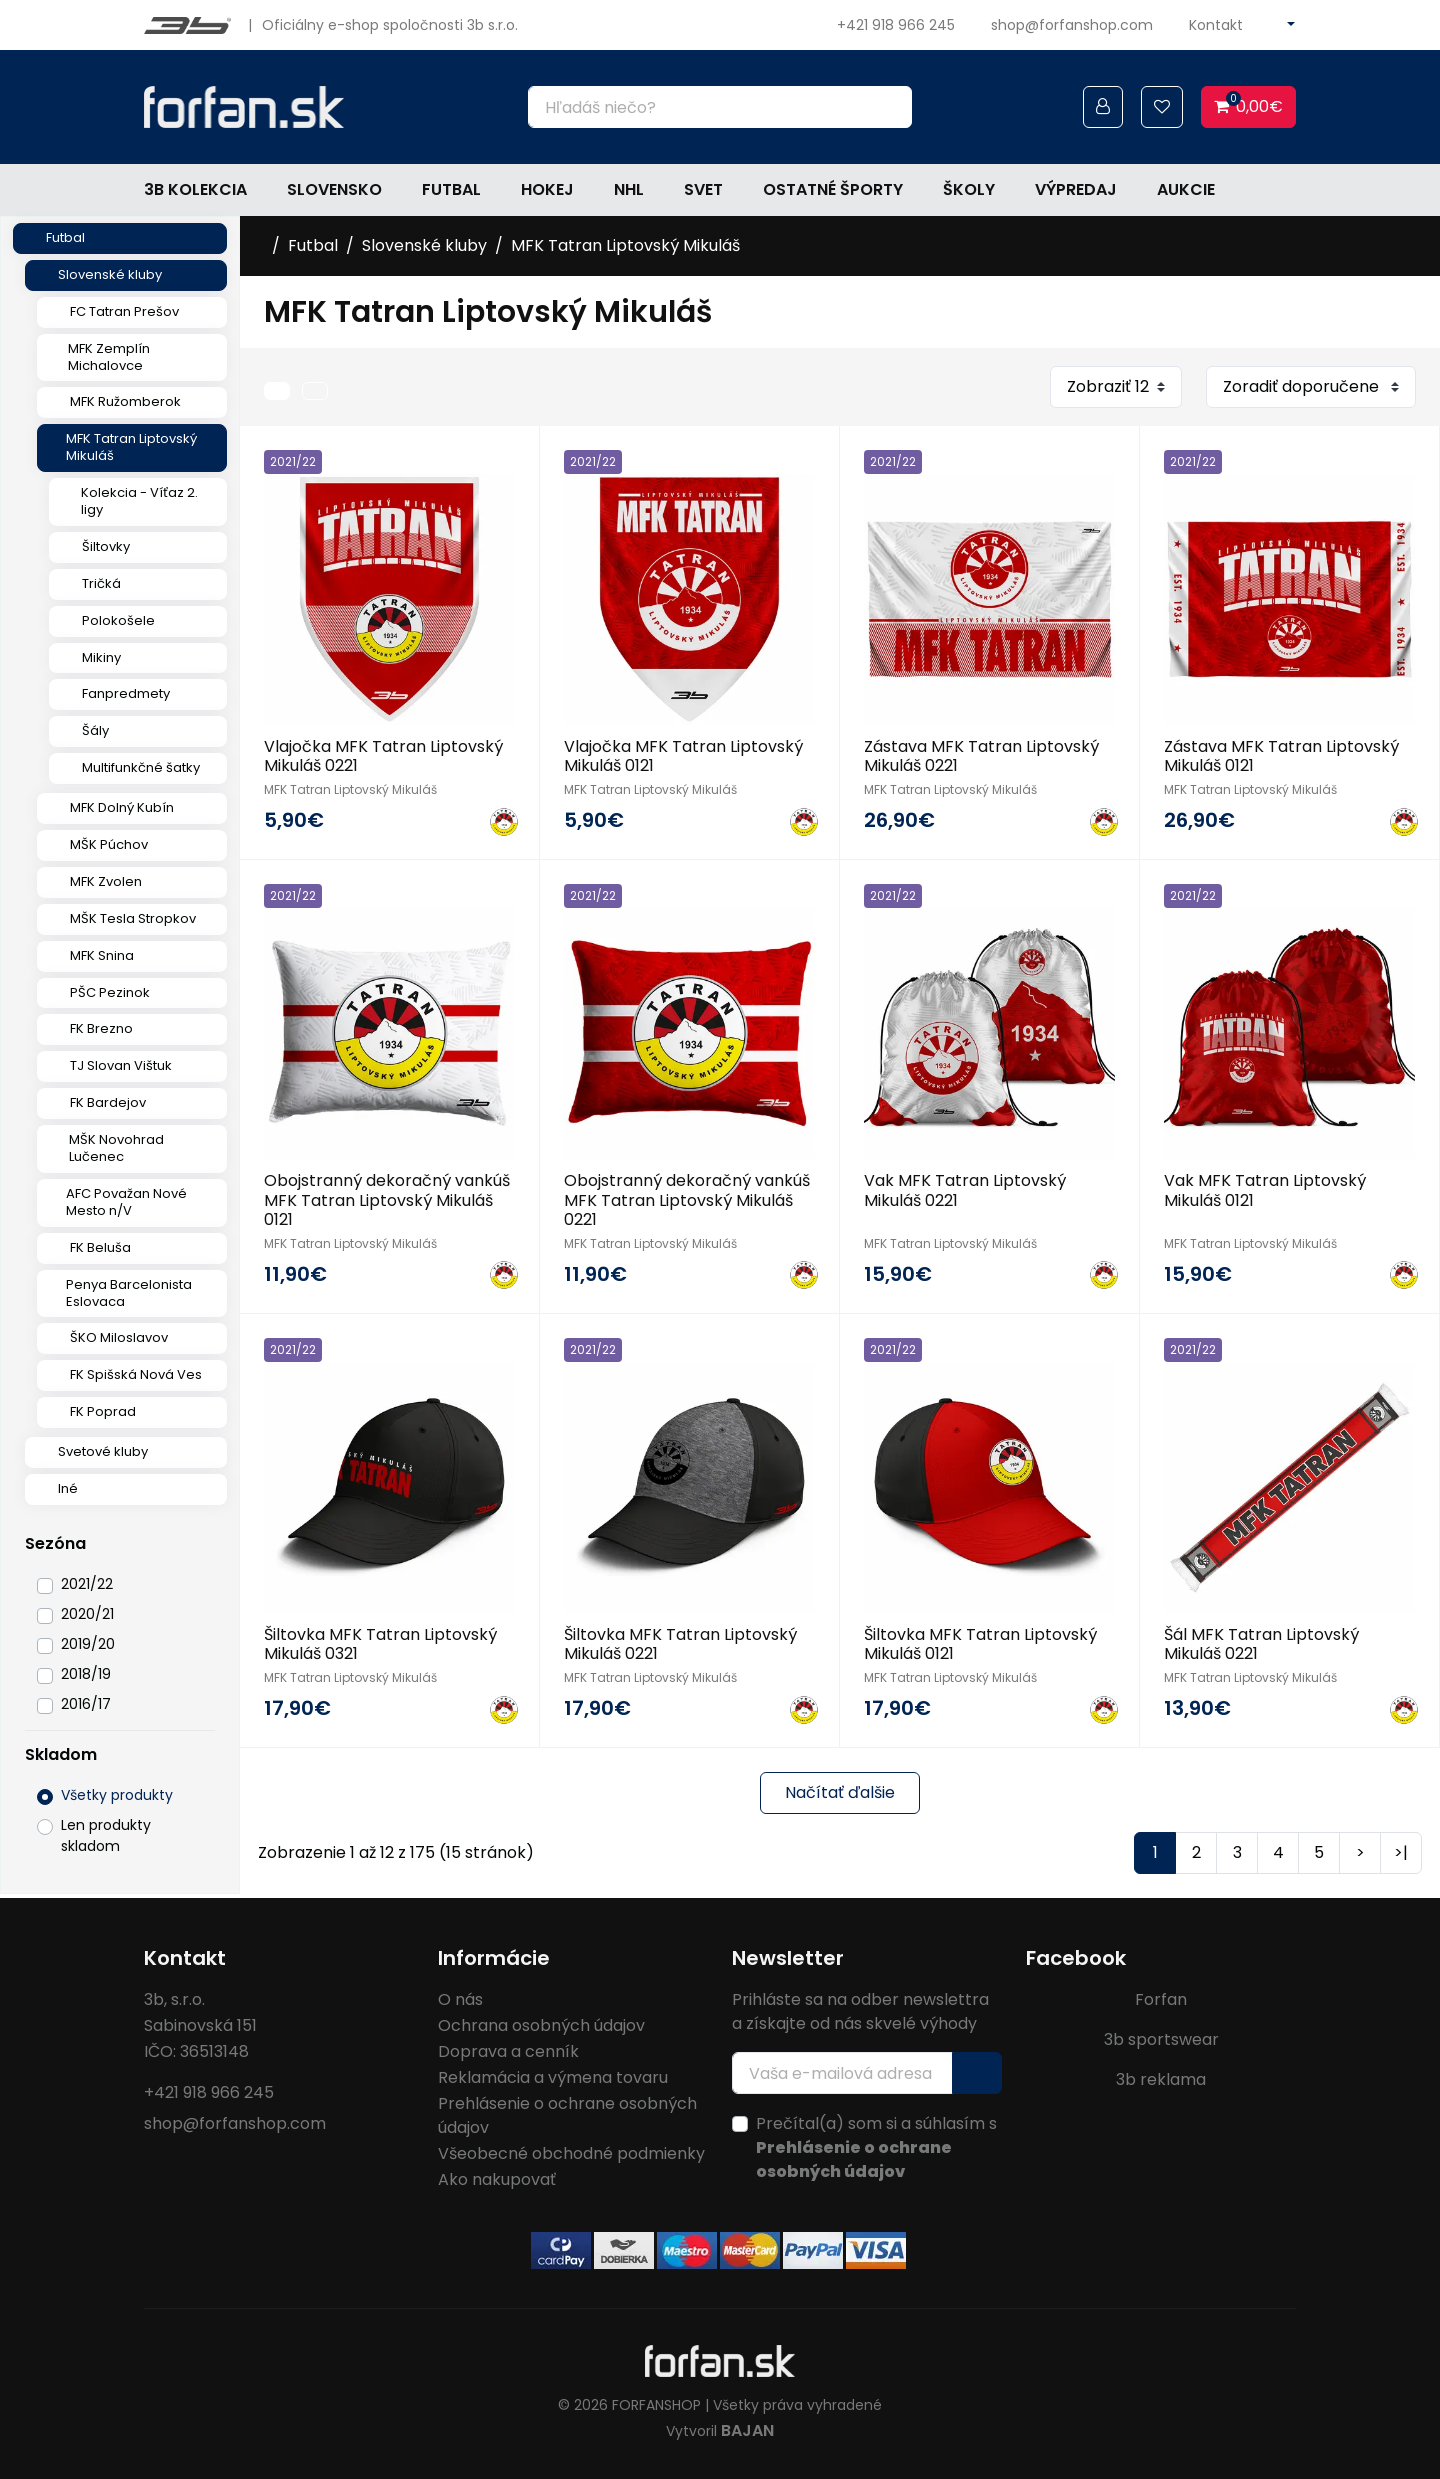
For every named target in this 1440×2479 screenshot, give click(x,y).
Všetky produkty (117, 1795)
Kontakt (1216, 25)
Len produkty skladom (106, 1835)
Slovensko (334, 189)
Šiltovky (106, 546)
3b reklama (1161, 2079)
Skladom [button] (61, 1754)
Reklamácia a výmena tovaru (553, 2077)
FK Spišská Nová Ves (136, 1374)
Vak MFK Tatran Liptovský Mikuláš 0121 (1265, 1190)
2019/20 (88, 1644)
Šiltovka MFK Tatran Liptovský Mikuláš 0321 (380, 1644)
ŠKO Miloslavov (119, 1337)
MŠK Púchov (109, 844)
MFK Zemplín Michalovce (109, 357)
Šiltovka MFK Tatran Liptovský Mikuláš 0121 (980, 1644)
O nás (460, 1999)
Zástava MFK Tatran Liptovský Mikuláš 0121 (1281, 756)
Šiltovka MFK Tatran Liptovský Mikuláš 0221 (680, 1644)
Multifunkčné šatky (141, 767)
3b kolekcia (195, 189)
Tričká (101, 583)
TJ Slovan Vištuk (121, 1065)
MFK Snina (102, 955)
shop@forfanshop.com (1072, 25)
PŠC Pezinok (110, 992)
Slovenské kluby (110, 274)
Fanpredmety (126, 693)
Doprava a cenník (508, 2051)
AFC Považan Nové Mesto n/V (126, 1202)
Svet (703, 189)
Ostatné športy (833, 189)
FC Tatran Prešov (124, 311)
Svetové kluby (103, 1451)
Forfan (1161, 1999)
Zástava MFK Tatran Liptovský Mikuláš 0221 (981, 756)
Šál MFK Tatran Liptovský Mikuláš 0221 (1261, 1644)
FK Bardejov (108, 1102)
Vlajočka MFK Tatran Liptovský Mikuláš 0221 (383, 756)
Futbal (451, 189)
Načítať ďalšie (840, 1792)
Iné (68, 1488)
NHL (629, 189)
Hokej (547, 189)
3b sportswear (1161, 2039)
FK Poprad (103, 1411)
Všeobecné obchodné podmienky (571, 2153)
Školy (969, 189)
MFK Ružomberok (125, 401)
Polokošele (118, 620)
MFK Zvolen (106, 881)
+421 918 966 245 (896, 25)
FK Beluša (100, 1247)
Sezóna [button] (55, 1543)
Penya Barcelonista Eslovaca (129, 1293)
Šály (95, 730)
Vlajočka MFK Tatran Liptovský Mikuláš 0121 (683, 756)
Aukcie (1186, 189)
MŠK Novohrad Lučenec (116, 1148)
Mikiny (101, 657)
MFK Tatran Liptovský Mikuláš (131, 447)
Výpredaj (1076, 189)
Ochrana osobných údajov (541, 2025)
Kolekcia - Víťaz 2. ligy (139, 501)
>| (1401, 1852)
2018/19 (86, 1674)
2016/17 (86, 1704)
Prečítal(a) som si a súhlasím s (876, 2147)
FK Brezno (101, 1028)
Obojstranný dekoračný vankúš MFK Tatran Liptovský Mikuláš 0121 (387, 1199)
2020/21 (87, 1614)
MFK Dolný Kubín (122, 807)
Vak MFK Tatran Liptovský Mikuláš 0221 (965, 1190)
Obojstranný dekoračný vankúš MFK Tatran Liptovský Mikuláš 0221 (687, 1199)
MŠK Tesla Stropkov (133, 918)
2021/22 (87, 1584)
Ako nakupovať (497, 2179)
